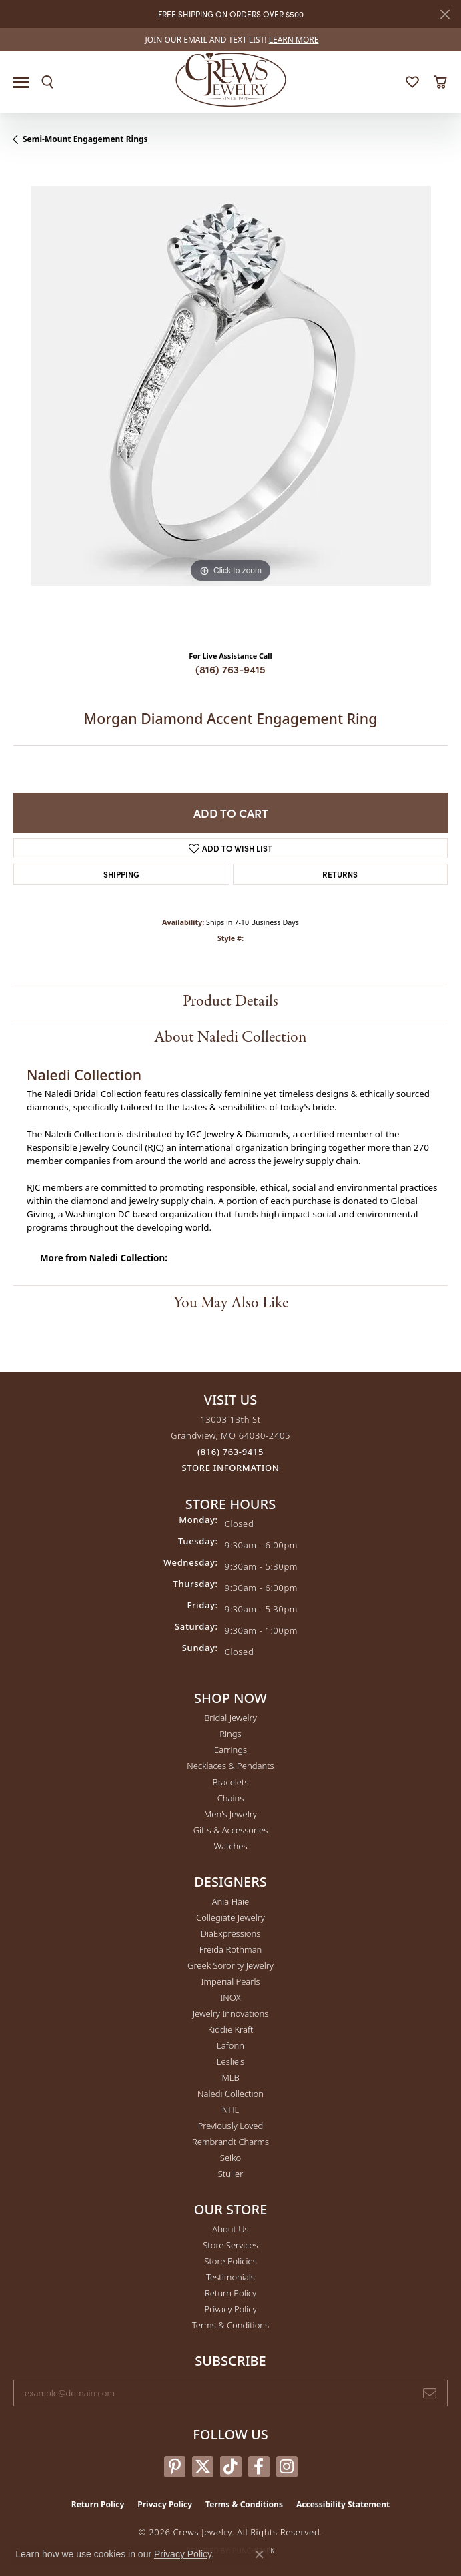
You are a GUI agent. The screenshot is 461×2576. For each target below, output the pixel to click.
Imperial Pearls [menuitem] (230, 1981)
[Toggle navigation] (21, 82)
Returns (340, 874)
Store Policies (230, 2261)
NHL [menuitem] (231, 2110)
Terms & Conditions (230, 2325)
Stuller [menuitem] (231, 2174)
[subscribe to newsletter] (429, 2393)
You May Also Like (230, 1303)
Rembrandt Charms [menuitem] (230, 2142)
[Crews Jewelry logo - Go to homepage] (230, 78)
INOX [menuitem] (230, 1997)
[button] (47, 82)
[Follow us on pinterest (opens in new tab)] (174, 2466)
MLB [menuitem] (230, 2077)
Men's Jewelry (230, 1814)
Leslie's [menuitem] (230, 2061)
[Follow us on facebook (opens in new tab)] (259, 2466)
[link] (231, 39)
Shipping (121, 874)
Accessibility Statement (343, 2504)
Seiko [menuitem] (230, 2158)
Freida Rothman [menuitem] (230, 1949)
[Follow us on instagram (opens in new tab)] (287, 2466)
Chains (230, 1798)
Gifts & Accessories (230, 1830)
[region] (230, 403)
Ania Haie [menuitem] (231, 1901)
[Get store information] (231, 1468)
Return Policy (230, 2293)
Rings (230, 1734)
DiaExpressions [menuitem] (230, 1933)
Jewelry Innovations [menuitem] (230, 2013)
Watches (231, 1846)
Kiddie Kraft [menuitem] (231, 2029)
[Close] (444, 14)
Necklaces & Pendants (230, 1766)
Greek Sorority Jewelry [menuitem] (230, 1965)
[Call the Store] (230, 1451)
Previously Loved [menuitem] (231, 2126)
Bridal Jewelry (230, 1718)
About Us (230, 2229)
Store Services (230, 2245)
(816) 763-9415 (230, 669)
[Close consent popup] (260, 2555)
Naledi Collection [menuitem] (230, 2093)
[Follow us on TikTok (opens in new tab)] (231, 2466)
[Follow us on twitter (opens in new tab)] (202, 2466)
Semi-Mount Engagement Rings (85, 139)
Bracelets (230, 1782)
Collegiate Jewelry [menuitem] (230, 1917)
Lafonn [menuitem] (230, 2045)
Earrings (230, 1750)
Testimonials (230, 2277)
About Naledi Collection (230, 1037)
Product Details (230, 1001)
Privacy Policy (230, 2309)
